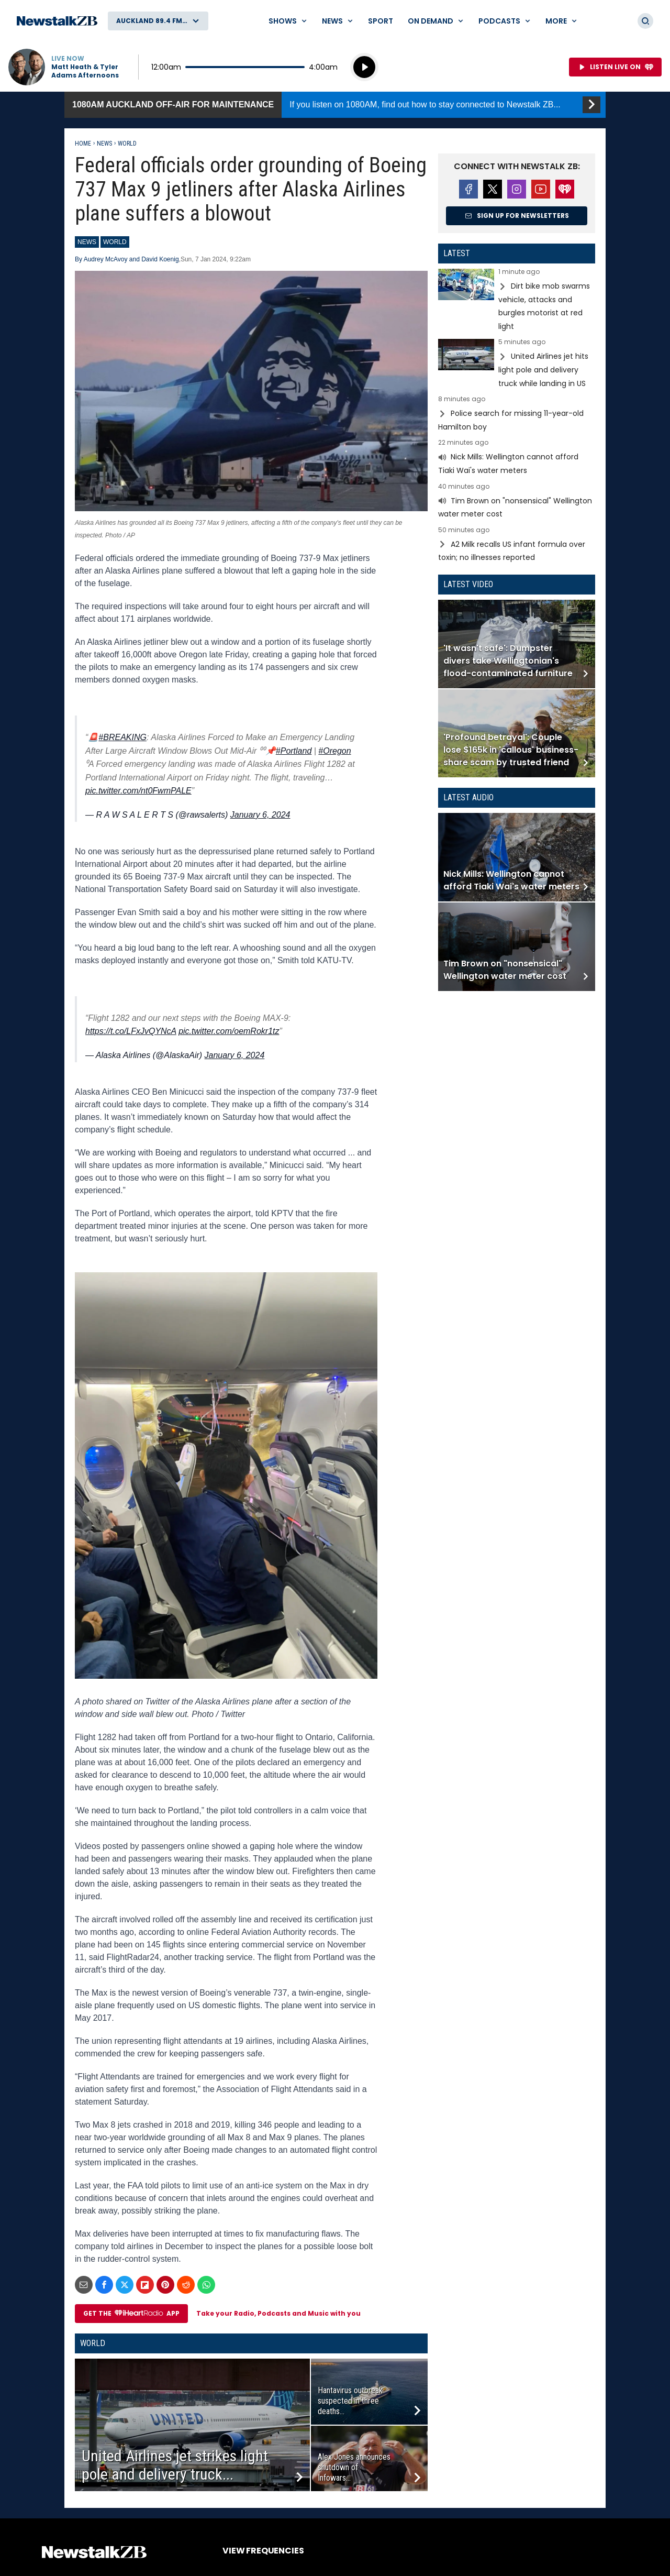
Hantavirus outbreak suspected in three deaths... (350, 2400)
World (127, 143)
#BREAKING (122, 737)
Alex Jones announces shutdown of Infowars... (354, 2467)
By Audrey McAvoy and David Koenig (127, 259)
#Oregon (334, 750)
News (104, 143)
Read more (516, 301)
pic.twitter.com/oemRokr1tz (228, 1031)
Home (83, 143)
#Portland (294, 750)
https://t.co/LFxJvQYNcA (130, 1031)
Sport (380, 21)
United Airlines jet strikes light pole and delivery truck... (175, 2465)
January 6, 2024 (260, 814)
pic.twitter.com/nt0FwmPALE (138, 790)
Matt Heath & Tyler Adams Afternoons (85, 71)
